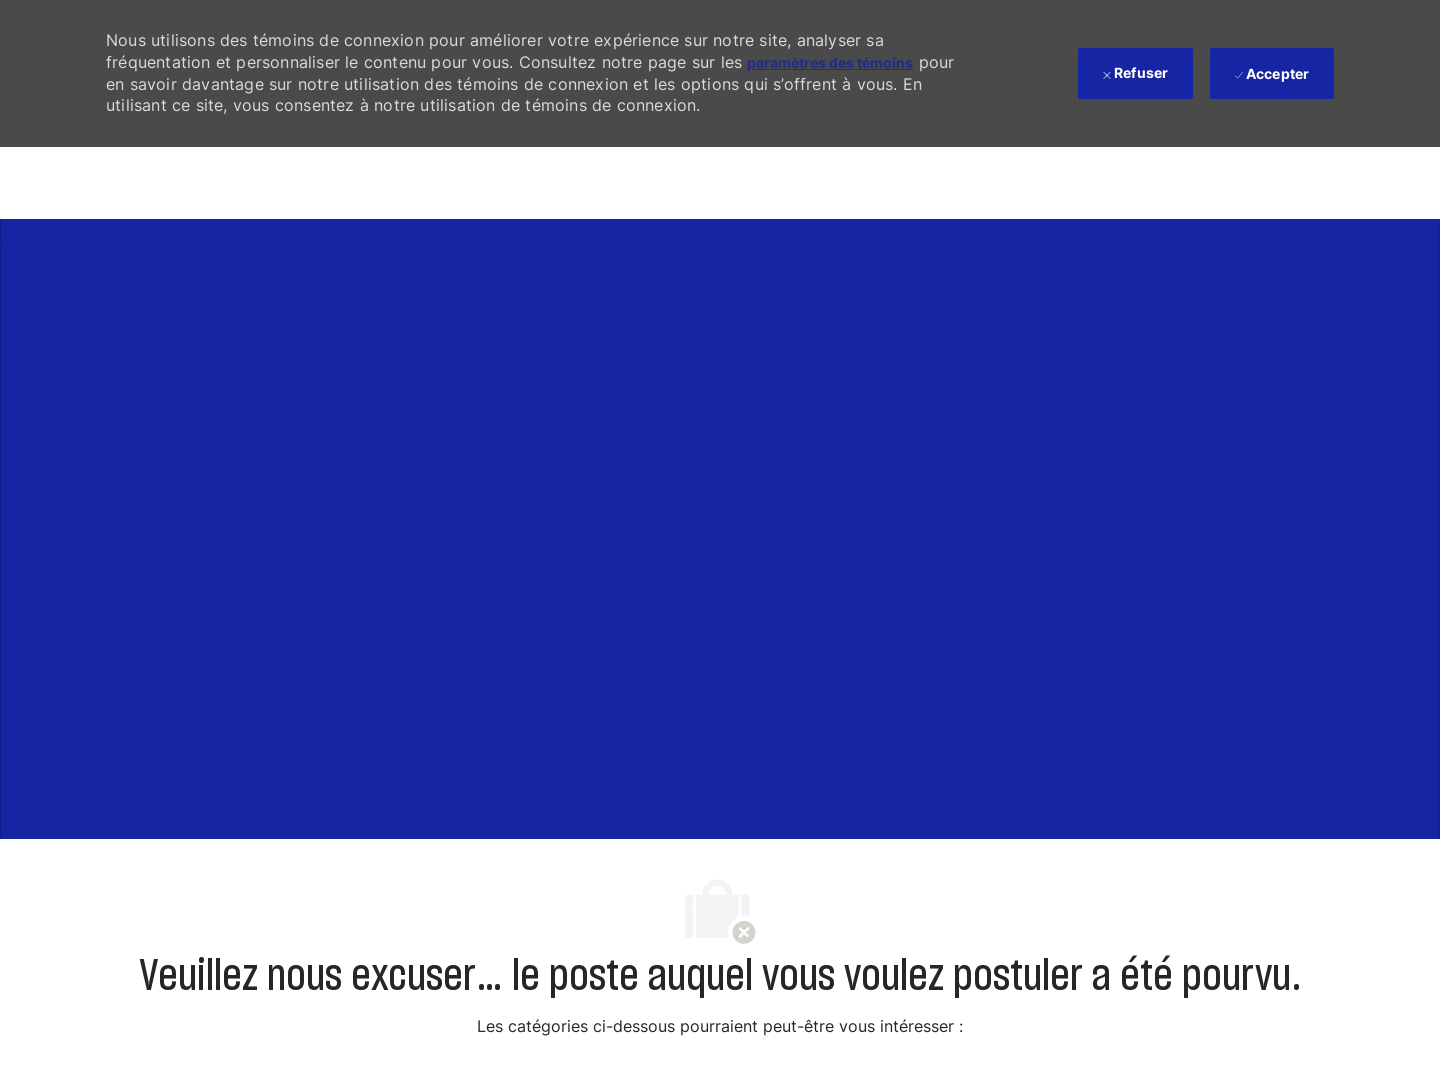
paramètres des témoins (830, 62)
